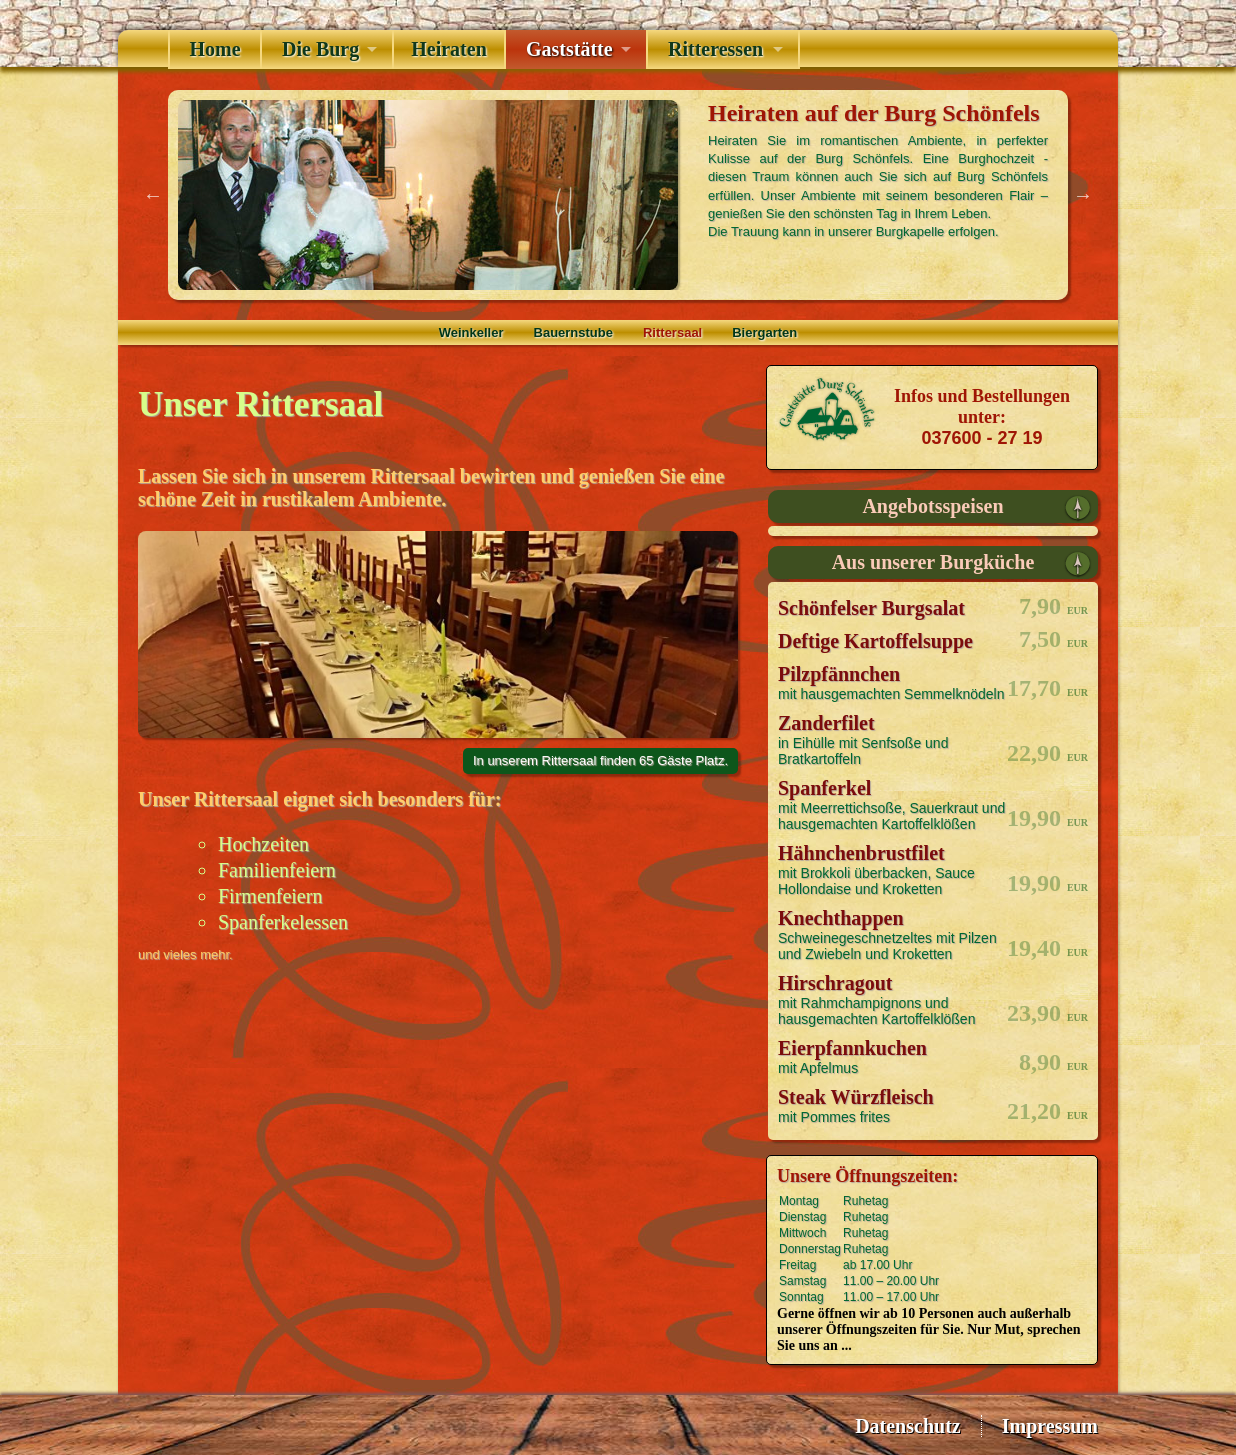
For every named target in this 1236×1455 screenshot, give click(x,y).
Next (1083, 195)
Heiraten (449, 49)
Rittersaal (672, 332)
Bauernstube (573, 332)
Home (214, 49)
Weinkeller (471, 332)
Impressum (1050, 1426)
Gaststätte (569, 49)
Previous (153, 195)
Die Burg (320, 49)
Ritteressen (715, 49)
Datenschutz (908, 1426)
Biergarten (764, 332)
